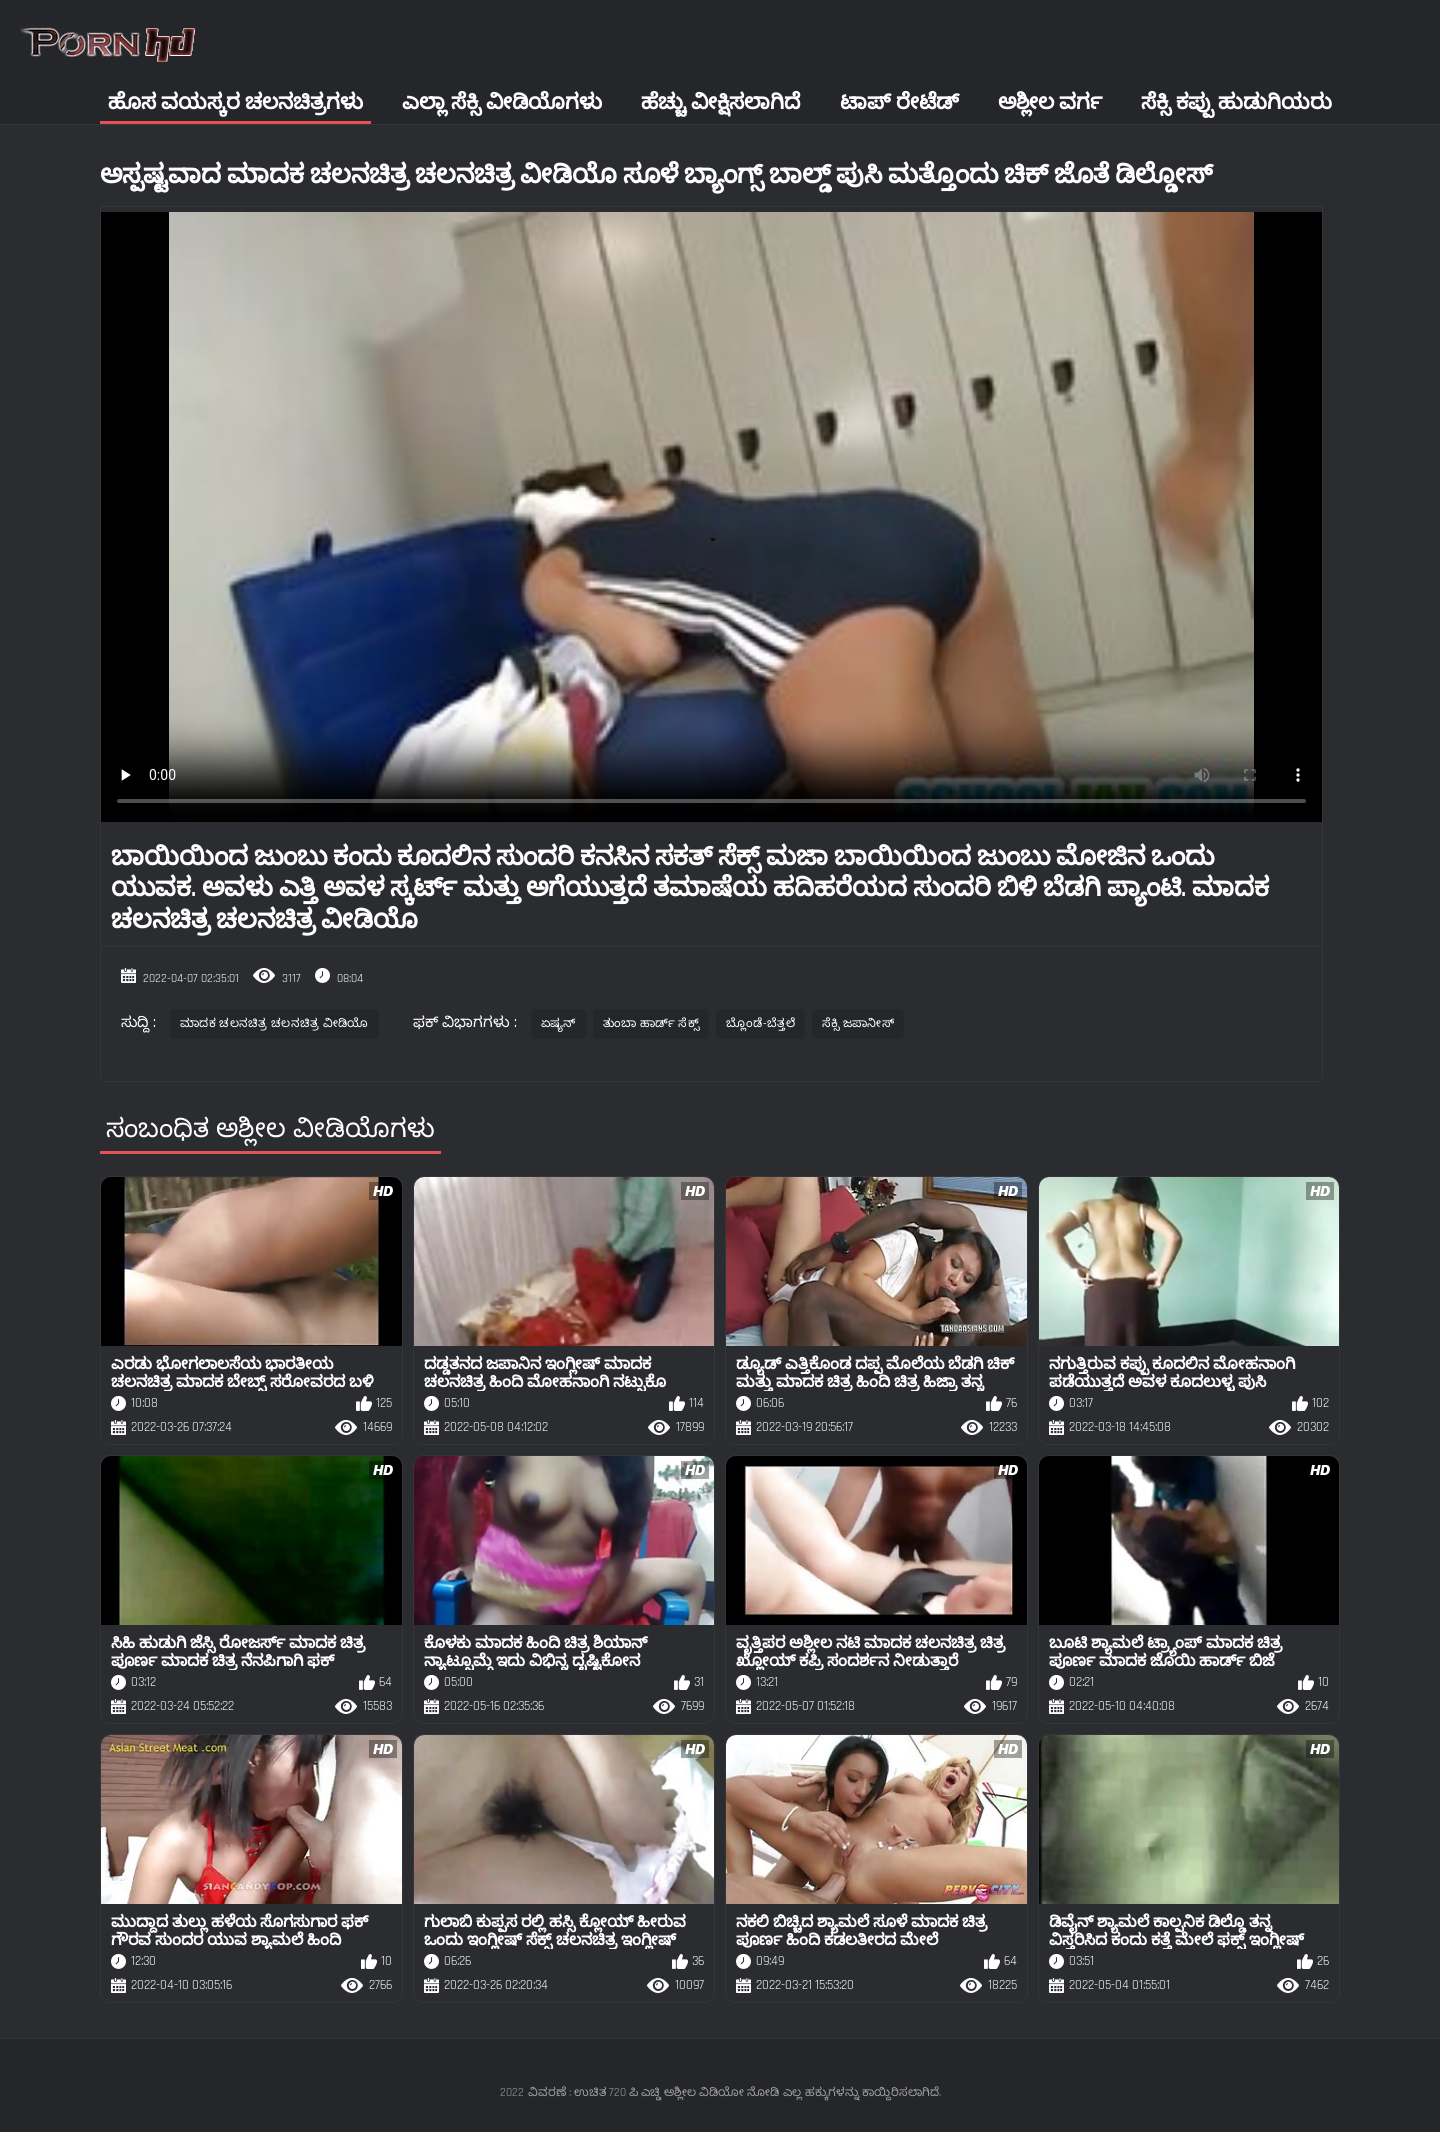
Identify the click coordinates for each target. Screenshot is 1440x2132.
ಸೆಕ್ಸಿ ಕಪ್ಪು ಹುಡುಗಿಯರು (1236, 102)
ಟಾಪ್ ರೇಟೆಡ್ (899, 102)
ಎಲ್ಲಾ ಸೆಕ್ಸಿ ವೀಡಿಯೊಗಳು (502, 102)
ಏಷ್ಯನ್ (558, 1023)
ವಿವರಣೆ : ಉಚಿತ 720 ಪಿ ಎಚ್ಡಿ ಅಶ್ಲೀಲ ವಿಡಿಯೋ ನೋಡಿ (653, 2092)
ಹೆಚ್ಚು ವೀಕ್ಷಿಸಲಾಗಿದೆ (720, 102)
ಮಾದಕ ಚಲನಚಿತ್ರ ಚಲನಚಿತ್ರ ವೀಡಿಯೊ (274, 1023)
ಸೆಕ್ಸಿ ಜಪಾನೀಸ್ (858, 1023)
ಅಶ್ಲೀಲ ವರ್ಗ (1050, 102)
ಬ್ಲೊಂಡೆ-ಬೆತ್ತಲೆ (760, 1023)
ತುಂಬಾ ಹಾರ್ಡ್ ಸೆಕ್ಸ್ (651, 1023)
